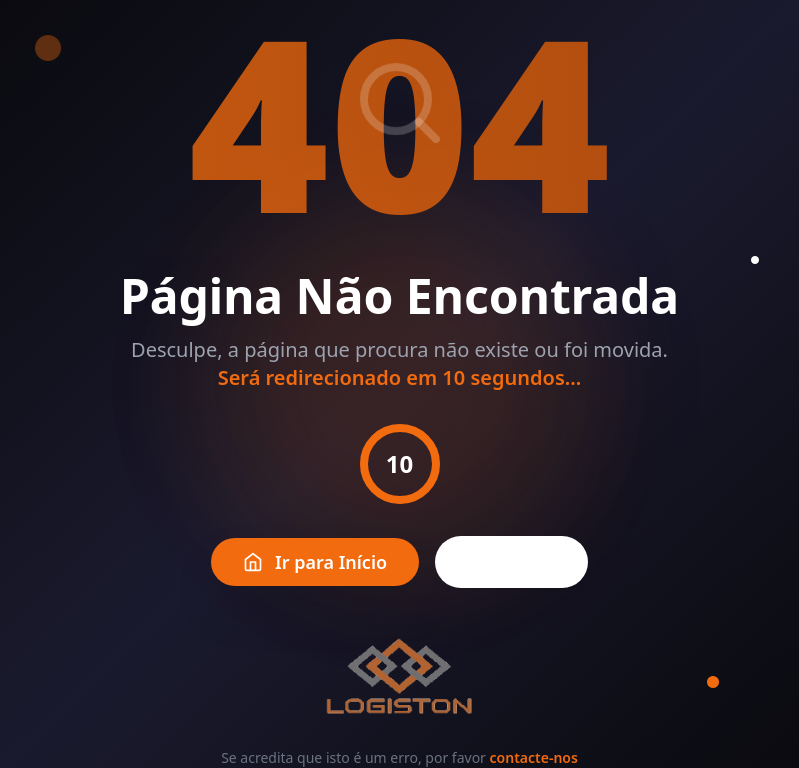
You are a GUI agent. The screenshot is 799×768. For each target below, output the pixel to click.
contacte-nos (534, 757)
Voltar (511, 562)
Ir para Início (315, 562)
